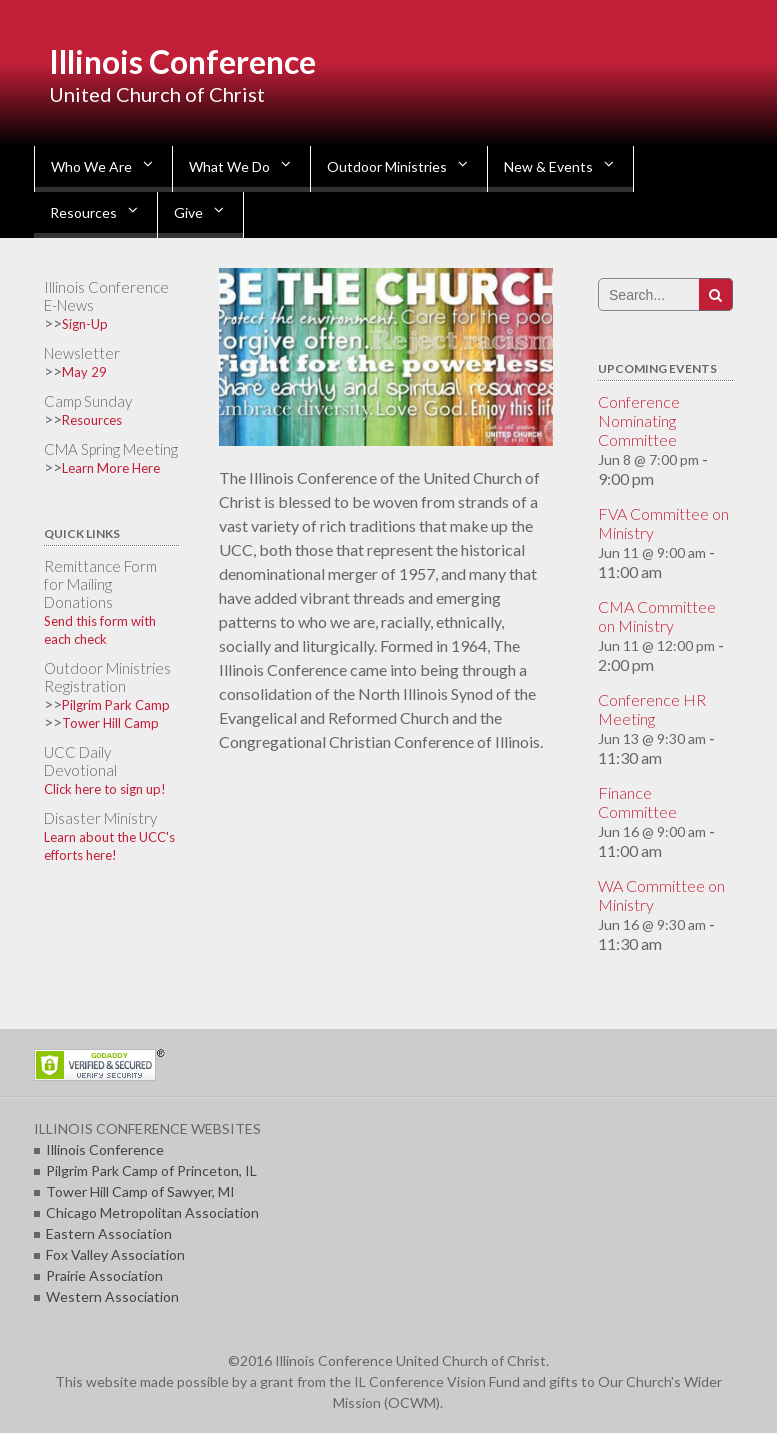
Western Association (112, 1296)
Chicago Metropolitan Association (152, 1212)
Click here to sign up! (105, 789)
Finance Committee (637, 802)
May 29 (84, 372)
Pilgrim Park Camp (116, 705)
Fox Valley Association (115, 1254)
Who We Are (91, 166)
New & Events (548, 166)
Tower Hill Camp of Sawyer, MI (140, 1191)
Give (188, 212)
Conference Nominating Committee (639, 420)
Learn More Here (111, 468)
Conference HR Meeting (652, 709)
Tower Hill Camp (110, 723)
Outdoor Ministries (387, 166)
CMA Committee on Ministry (657, 616)
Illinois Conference (182, 61)
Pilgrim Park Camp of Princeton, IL (151, 1170)
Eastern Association (109, 1233)
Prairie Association (104, 1275)
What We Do (229, 166)
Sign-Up (85, 324)
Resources (83, 212)
